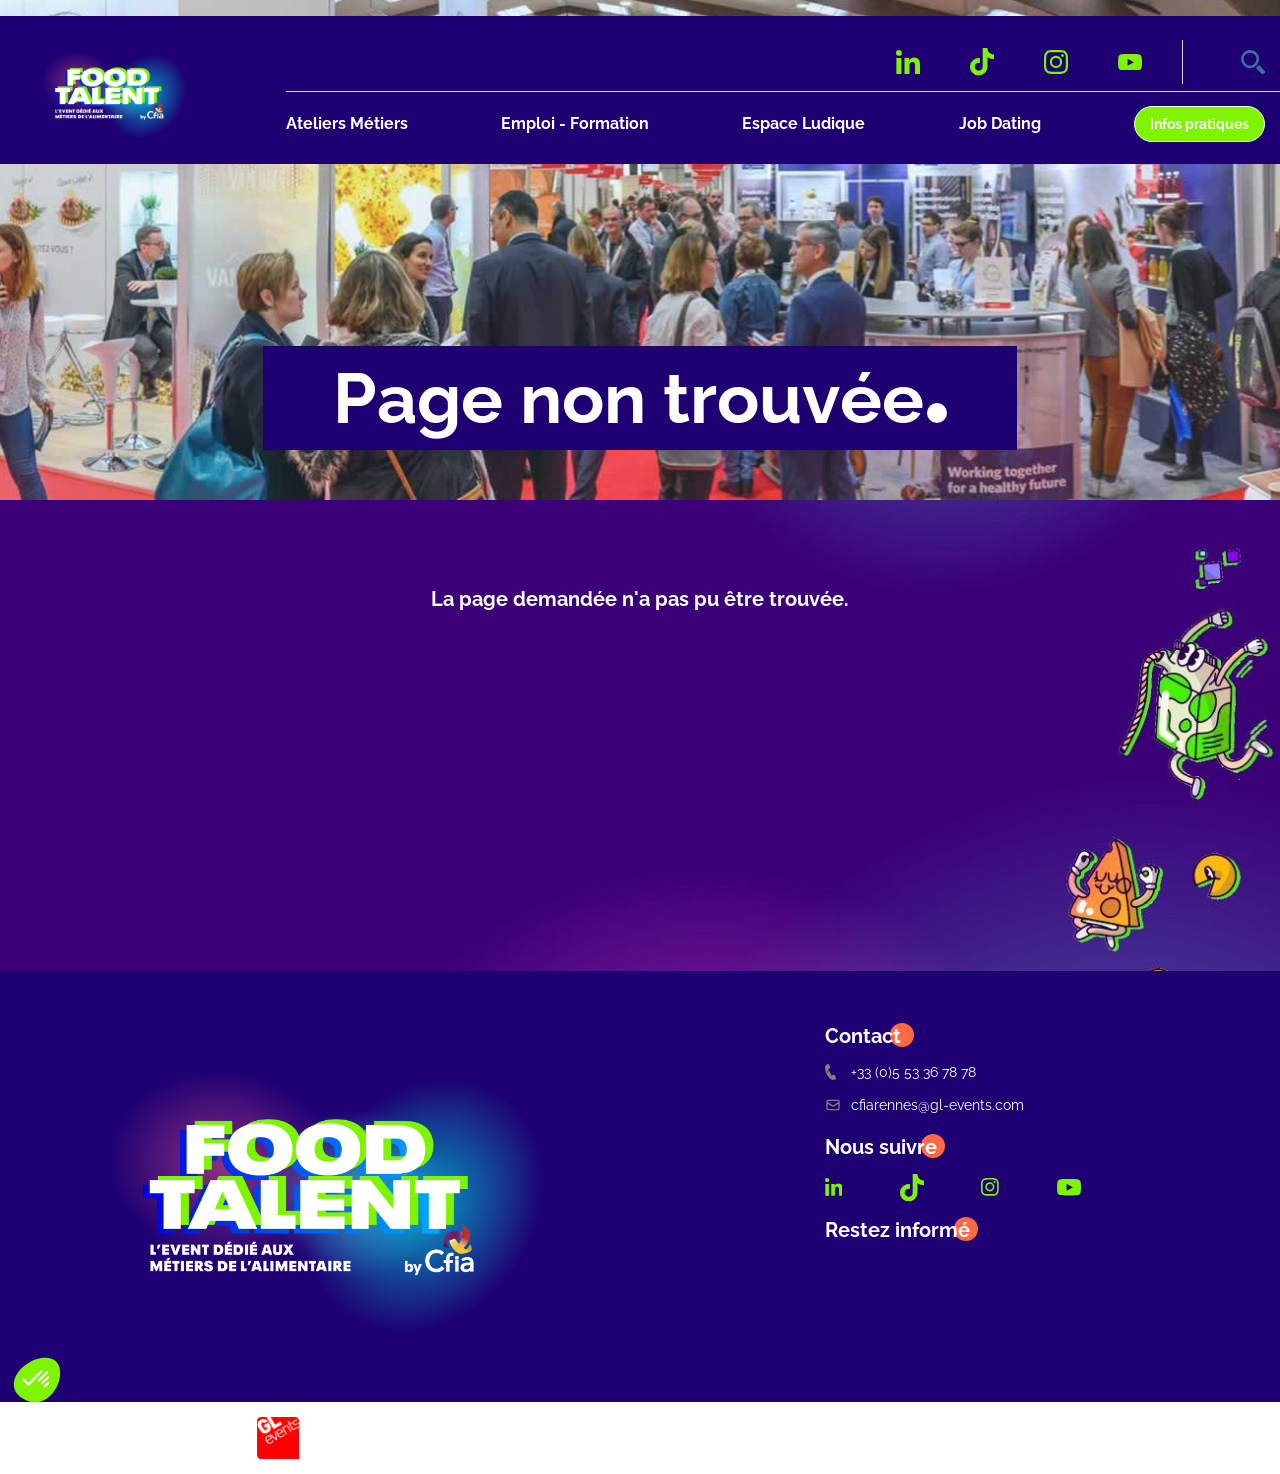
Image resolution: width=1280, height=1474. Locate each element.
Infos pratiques (1199, 123)
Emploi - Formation (575, 123)
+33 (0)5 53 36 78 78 (900, 1071)
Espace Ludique (803, 123)
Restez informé (897, 1230)
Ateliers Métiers (347, 123)
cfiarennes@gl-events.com (924, 1104)
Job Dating (1000, 123)
